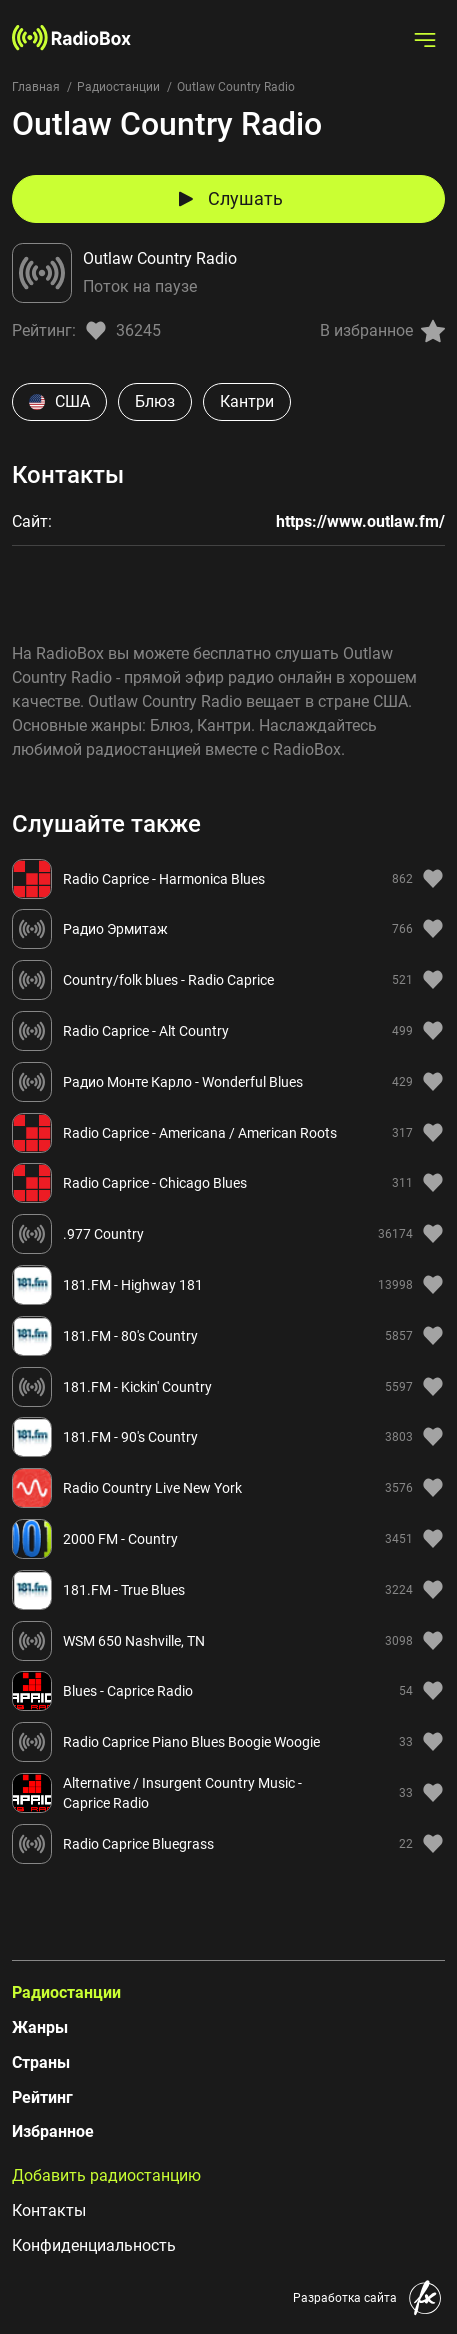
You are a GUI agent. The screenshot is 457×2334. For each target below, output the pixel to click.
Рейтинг (42, 2097)
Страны (41, 2062)
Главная (36, 87)
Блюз (155, 401)
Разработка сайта (345, 2298)
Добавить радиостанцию (106, 2175)
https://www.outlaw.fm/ (360, 521)
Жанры (40, 2027)
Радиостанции (118, 87)
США (59, 401)
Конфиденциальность (94, 2245)
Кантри (247, 401)
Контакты (49, 2210)
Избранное (53, 2131)
